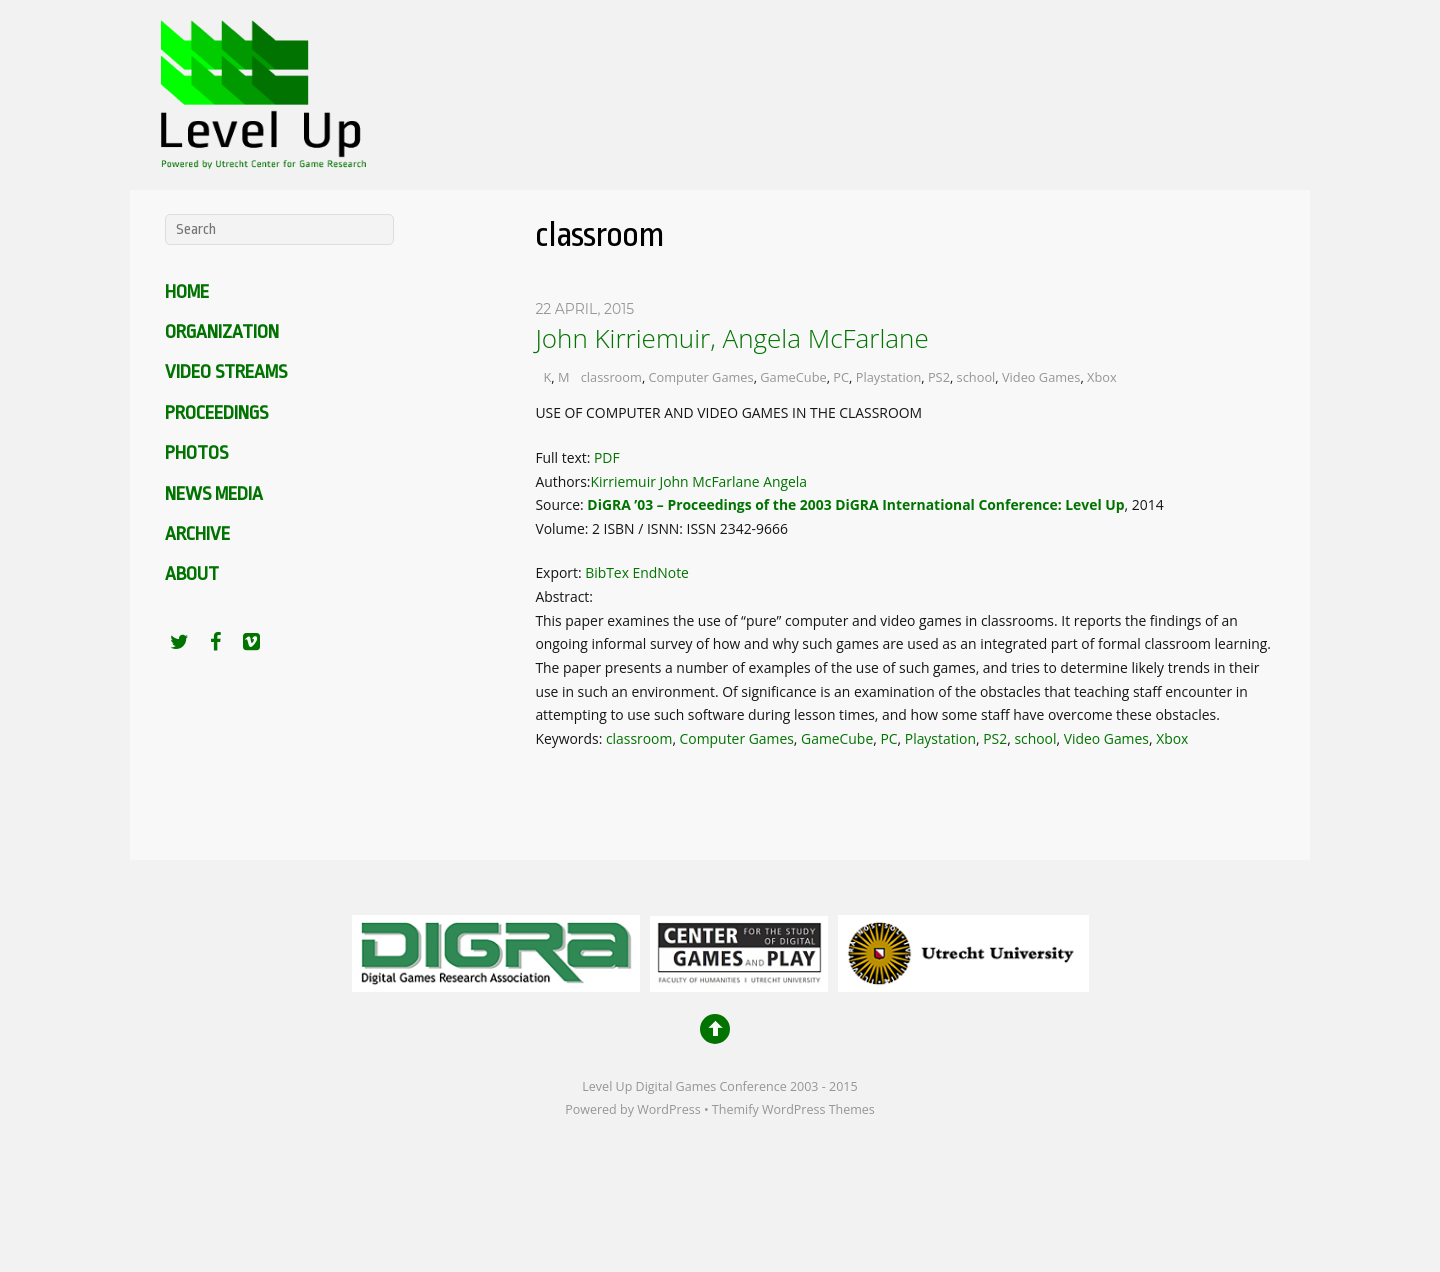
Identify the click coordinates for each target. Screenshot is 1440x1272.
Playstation (889, 377)
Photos (196, 453)
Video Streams (226, 372)
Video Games (1041, 377)
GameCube (793, 377)
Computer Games (701, 377)
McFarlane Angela (749, 481)
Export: (560, 572)
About (192, 574)
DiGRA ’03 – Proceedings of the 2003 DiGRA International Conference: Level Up (855, 504)
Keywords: (570, 738)
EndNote (661, 572)
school (976, 377)
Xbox (1102, 377)
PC (841, 377)
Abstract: (564, 596)
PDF (607, 457)
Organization (222, 332)
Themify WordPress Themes (793, 1109)
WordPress (668, 1109)
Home (187, 292)
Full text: (564, 457)
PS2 (939, 377)
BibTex (607, 572)
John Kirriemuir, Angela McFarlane (731, 338)
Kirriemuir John (640, 481)
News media (214, 494)
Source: (561, 504)
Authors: (562, 481)
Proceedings (216, 413)
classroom (611, 377)
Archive (197, 534)
